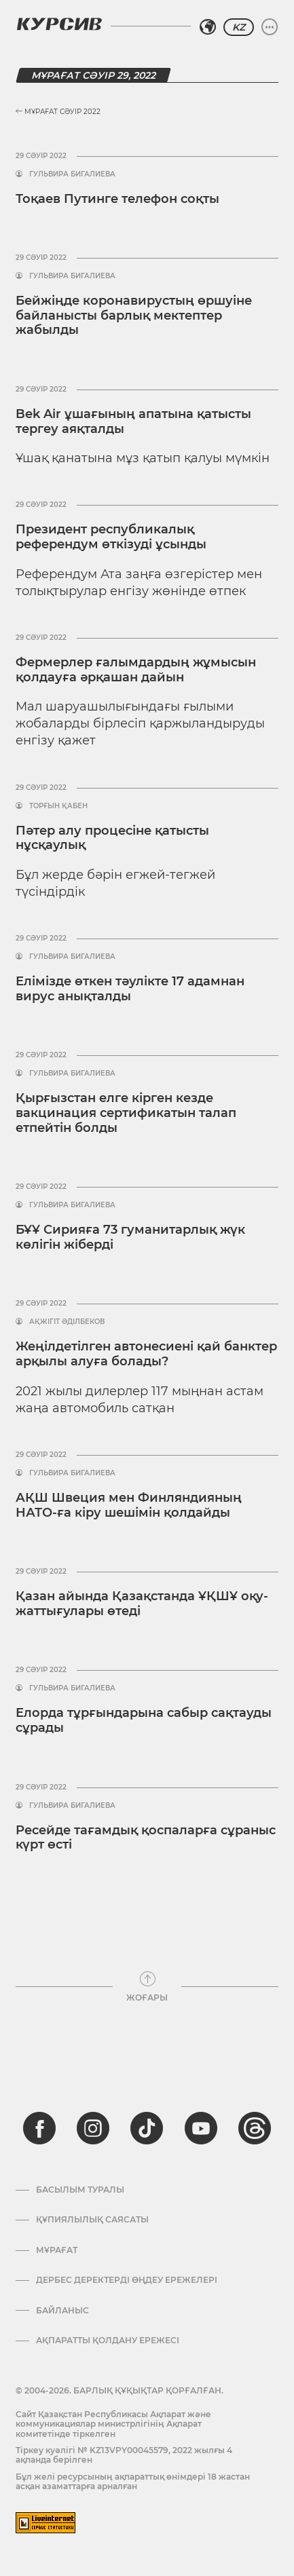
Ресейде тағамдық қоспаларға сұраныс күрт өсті (146, 1838)
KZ (238, 27)
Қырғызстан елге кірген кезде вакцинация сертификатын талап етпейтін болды (126, 1113)
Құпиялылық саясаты (92, 2219)
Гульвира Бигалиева (72, 174)
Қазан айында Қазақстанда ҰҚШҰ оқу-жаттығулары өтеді (142, 1603)
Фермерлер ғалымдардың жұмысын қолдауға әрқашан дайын (136, 670)
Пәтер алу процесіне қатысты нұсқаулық (112, 838)
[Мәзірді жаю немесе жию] (269, 27)
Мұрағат (56, 2250)
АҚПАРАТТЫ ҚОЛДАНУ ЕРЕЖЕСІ (107, 2340)
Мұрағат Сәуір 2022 (58, 111)
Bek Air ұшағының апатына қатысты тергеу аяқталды (133, 421)
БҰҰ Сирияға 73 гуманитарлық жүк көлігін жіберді (130, 1237)
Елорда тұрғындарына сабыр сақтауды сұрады (144, 1720)
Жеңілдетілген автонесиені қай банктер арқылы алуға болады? (146, 1354)
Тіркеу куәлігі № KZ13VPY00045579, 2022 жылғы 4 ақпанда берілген (124, 2455)
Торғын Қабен (58, 806)
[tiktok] (146, 2128)
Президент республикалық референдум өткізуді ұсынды (111, 537)
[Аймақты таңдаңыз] (208, 27)
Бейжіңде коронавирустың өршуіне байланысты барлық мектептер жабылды (134, 315)
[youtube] (201, 2128)
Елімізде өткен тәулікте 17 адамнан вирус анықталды (130, 989)
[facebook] (39, 2128)
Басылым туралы (80, 2190)
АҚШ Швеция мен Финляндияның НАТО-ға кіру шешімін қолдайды (129, 1505)
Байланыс (62, 2310)
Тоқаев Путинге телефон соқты (117, 198)
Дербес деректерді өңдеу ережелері (126, 2280)
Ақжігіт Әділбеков (67, 1322)
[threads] (254, 2128)
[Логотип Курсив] (59, 24)
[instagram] (93, 2128)
